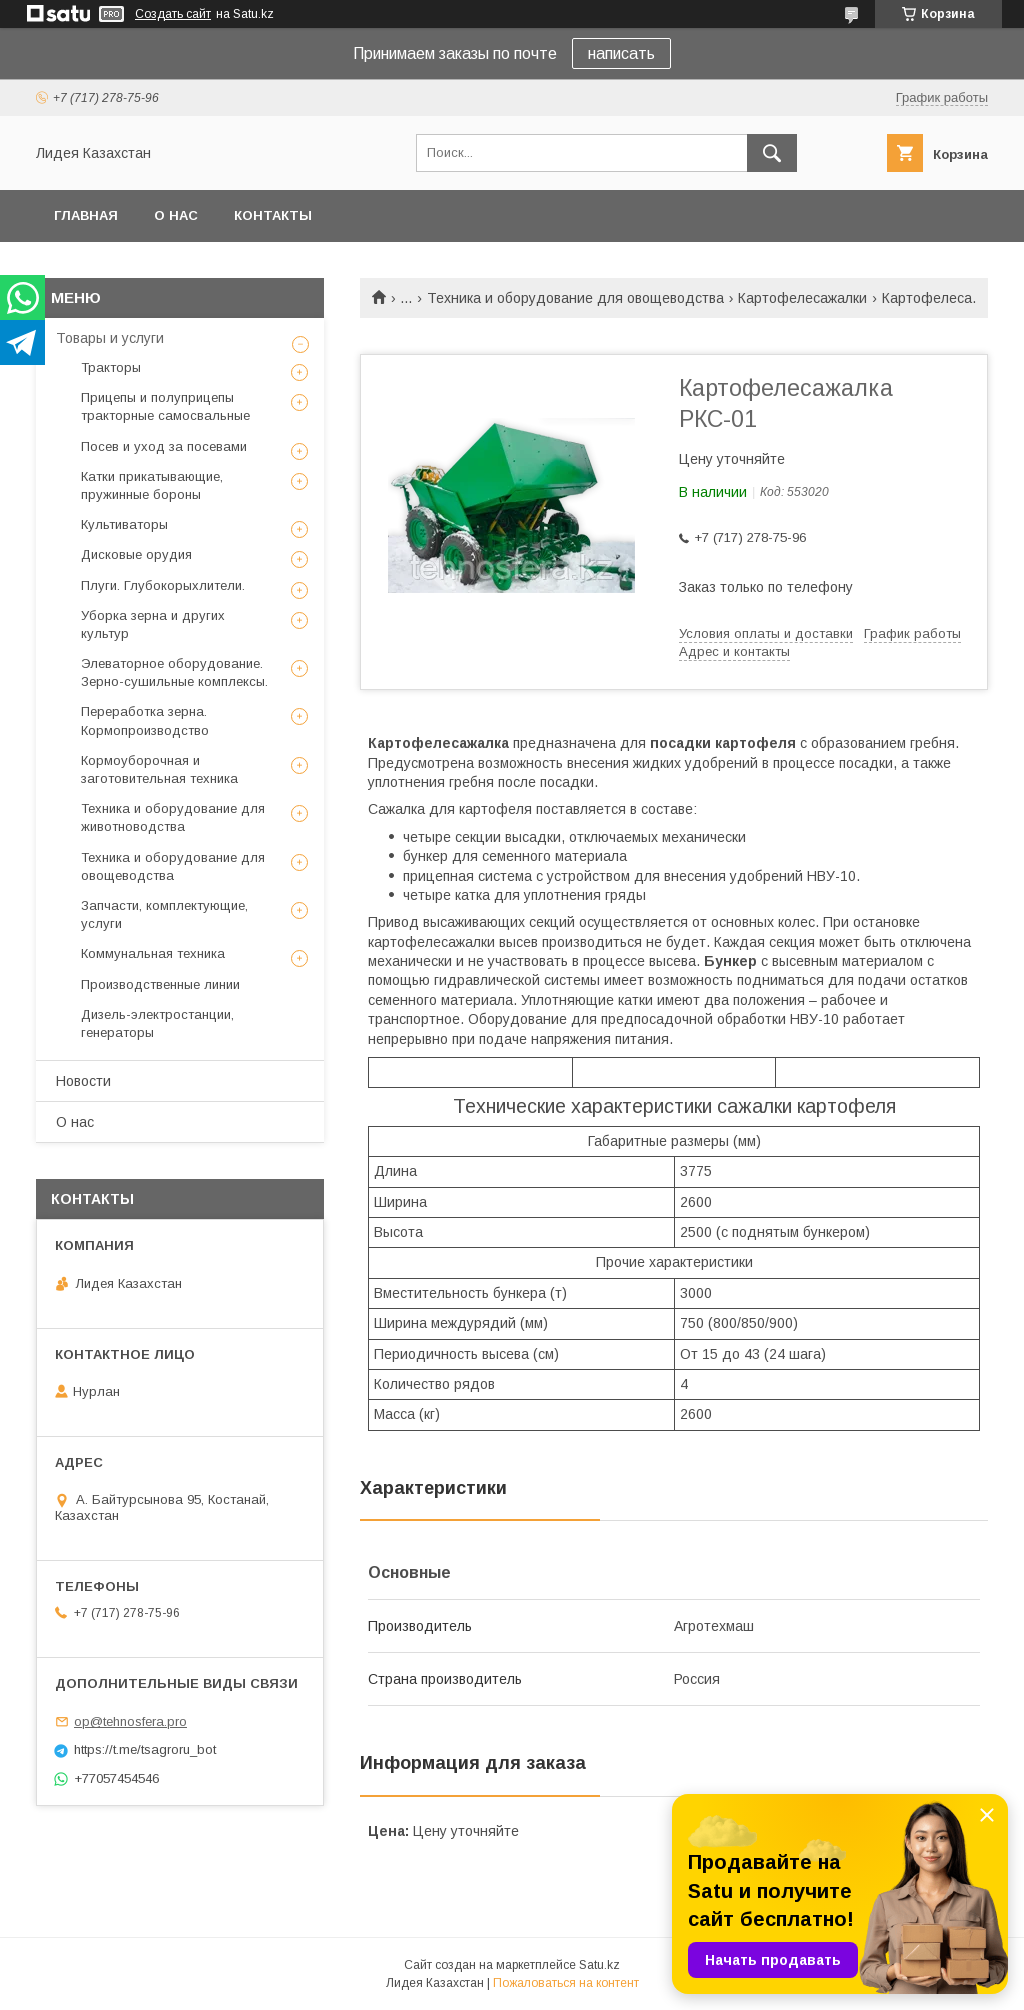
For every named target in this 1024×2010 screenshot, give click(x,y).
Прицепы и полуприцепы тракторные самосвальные (165, 406)
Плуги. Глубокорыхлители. (163, 585)
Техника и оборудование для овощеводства (575, 298)
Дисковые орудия (136, 554)
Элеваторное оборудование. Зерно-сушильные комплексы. (174, 672)
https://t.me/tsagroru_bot (145, 1749)
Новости (83, 1081)
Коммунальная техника (153, 953)
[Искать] (772, 153)
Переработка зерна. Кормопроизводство (145, 720)
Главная (86, 215)
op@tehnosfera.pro (130, 1721)
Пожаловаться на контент (566, 1983)
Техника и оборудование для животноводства (173, 817)
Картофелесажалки (802, 298)
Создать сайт (173, 14)
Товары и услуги (110, 338)
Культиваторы (124, 524)
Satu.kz (599, 1965)
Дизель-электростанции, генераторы (157, 1023)
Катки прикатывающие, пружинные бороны (152, 485)
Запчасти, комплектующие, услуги (164, 914)
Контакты (273, 215)
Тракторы (111, 367)
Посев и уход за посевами (164, 446)
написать (621, 53)
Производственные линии (160, 984)
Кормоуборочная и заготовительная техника (159, 769)
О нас (176, 215)
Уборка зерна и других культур (153, 624)
